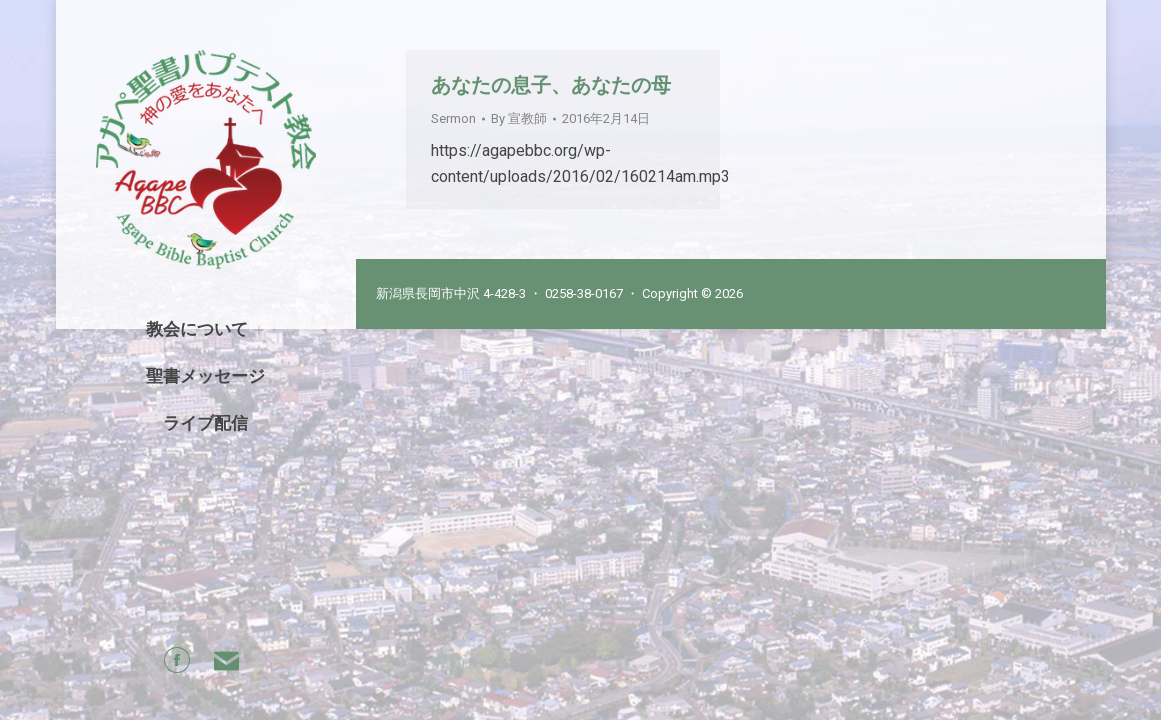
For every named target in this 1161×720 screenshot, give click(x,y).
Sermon (453, 118)
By (519, 118)
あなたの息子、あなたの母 (551, 85)
